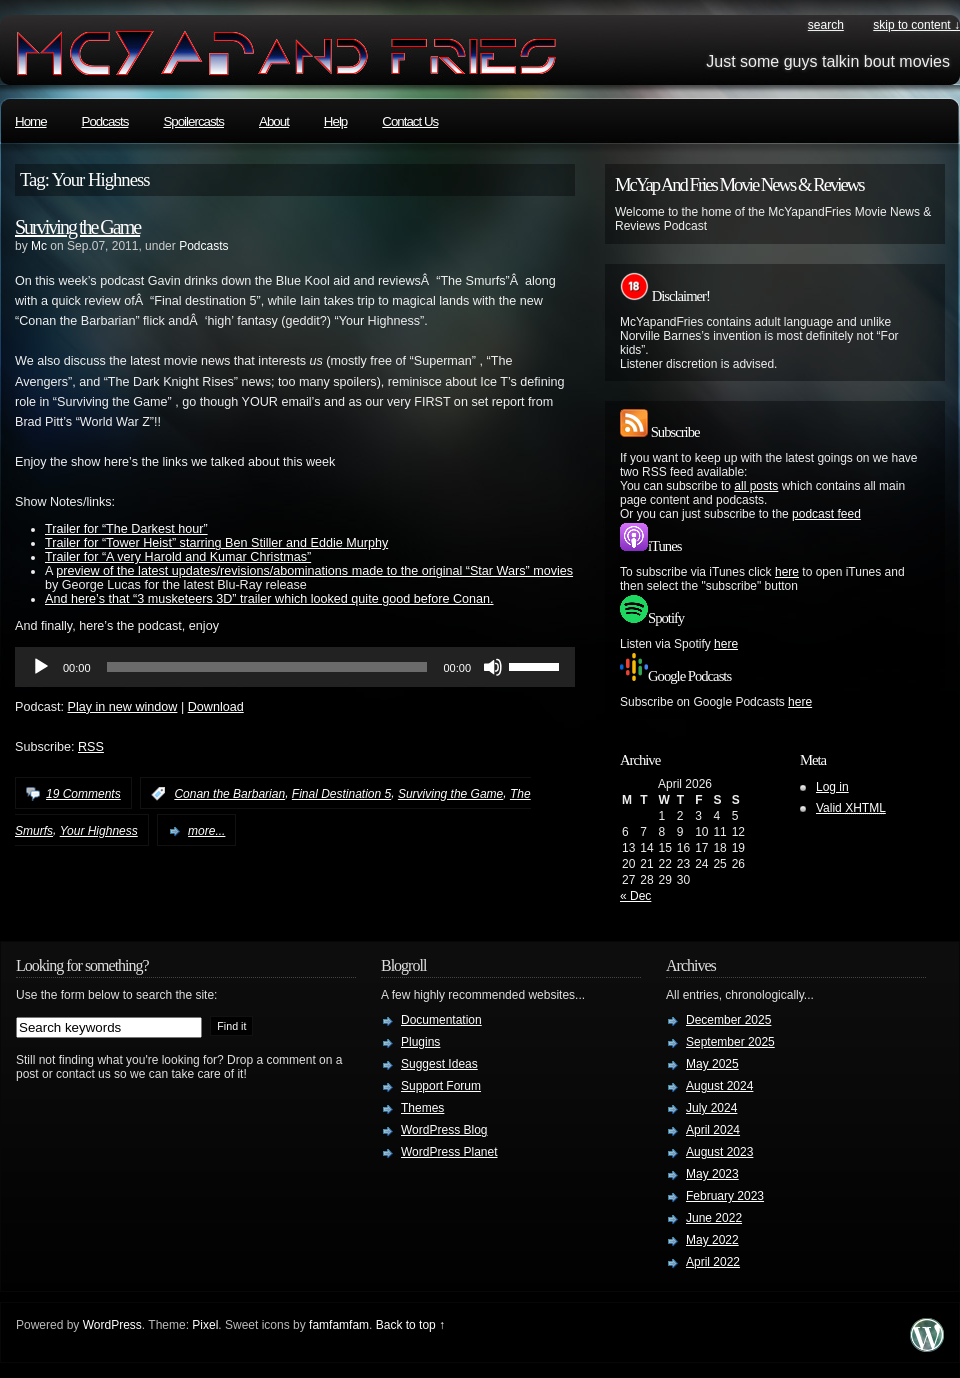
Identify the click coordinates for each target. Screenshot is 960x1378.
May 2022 (712, 1240)
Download (216, 707)
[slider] (267, 667)
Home (31, 121)
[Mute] (493, 667)
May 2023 (712, 1174)
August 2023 (719, 1152)
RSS (91, 747)
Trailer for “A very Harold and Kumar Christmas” (178, 557)
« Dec (635, 896)
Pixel (205, 1325)
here (787, 572)
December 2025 (728, 1020)
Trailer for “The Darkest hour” (126, 529)
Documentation (441, 1020)
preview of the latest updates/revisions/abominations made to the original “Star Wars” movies (314, 571)
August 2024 (719, 1086)
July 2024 (711, 1108)
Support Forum (441, 1086)
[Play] (41, 667)
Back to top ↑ (410, 1325)
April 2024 (713, 1130)
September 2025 (730, 1042)
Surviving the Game (77, 227)
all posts (756, 486)
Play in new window (123, 707)
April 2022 (713, 1262)
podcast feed (826, 514)
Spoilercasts (193, 121)
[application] (295, 667)
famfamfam (339, 1325)
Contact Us (410, 121)
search (826, 25)
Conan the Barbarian (229, 794)
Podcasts (105, 121)
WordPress (112, 1325)
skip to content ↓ (916, 25)
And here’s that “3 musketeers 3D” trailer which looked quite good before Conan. (269, 599)
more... (206, 831)
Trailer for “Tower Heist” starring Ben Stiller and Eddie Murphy (216, 543)
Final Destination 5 (341, 794)
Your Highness (99, 831)
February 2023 (725, 1196)
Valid (851, 808)
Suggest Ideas (439, 1064)
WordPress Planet (449, 1152)
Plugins (420, 1042)
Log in (832, 787)
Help (335, 121)
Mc (39, 246)
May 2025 (712, 1064)
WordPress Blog (444, 1130)
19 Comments (83, 794)
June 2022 (714, 1218)
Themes (422, 1108)
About (274, 121)
